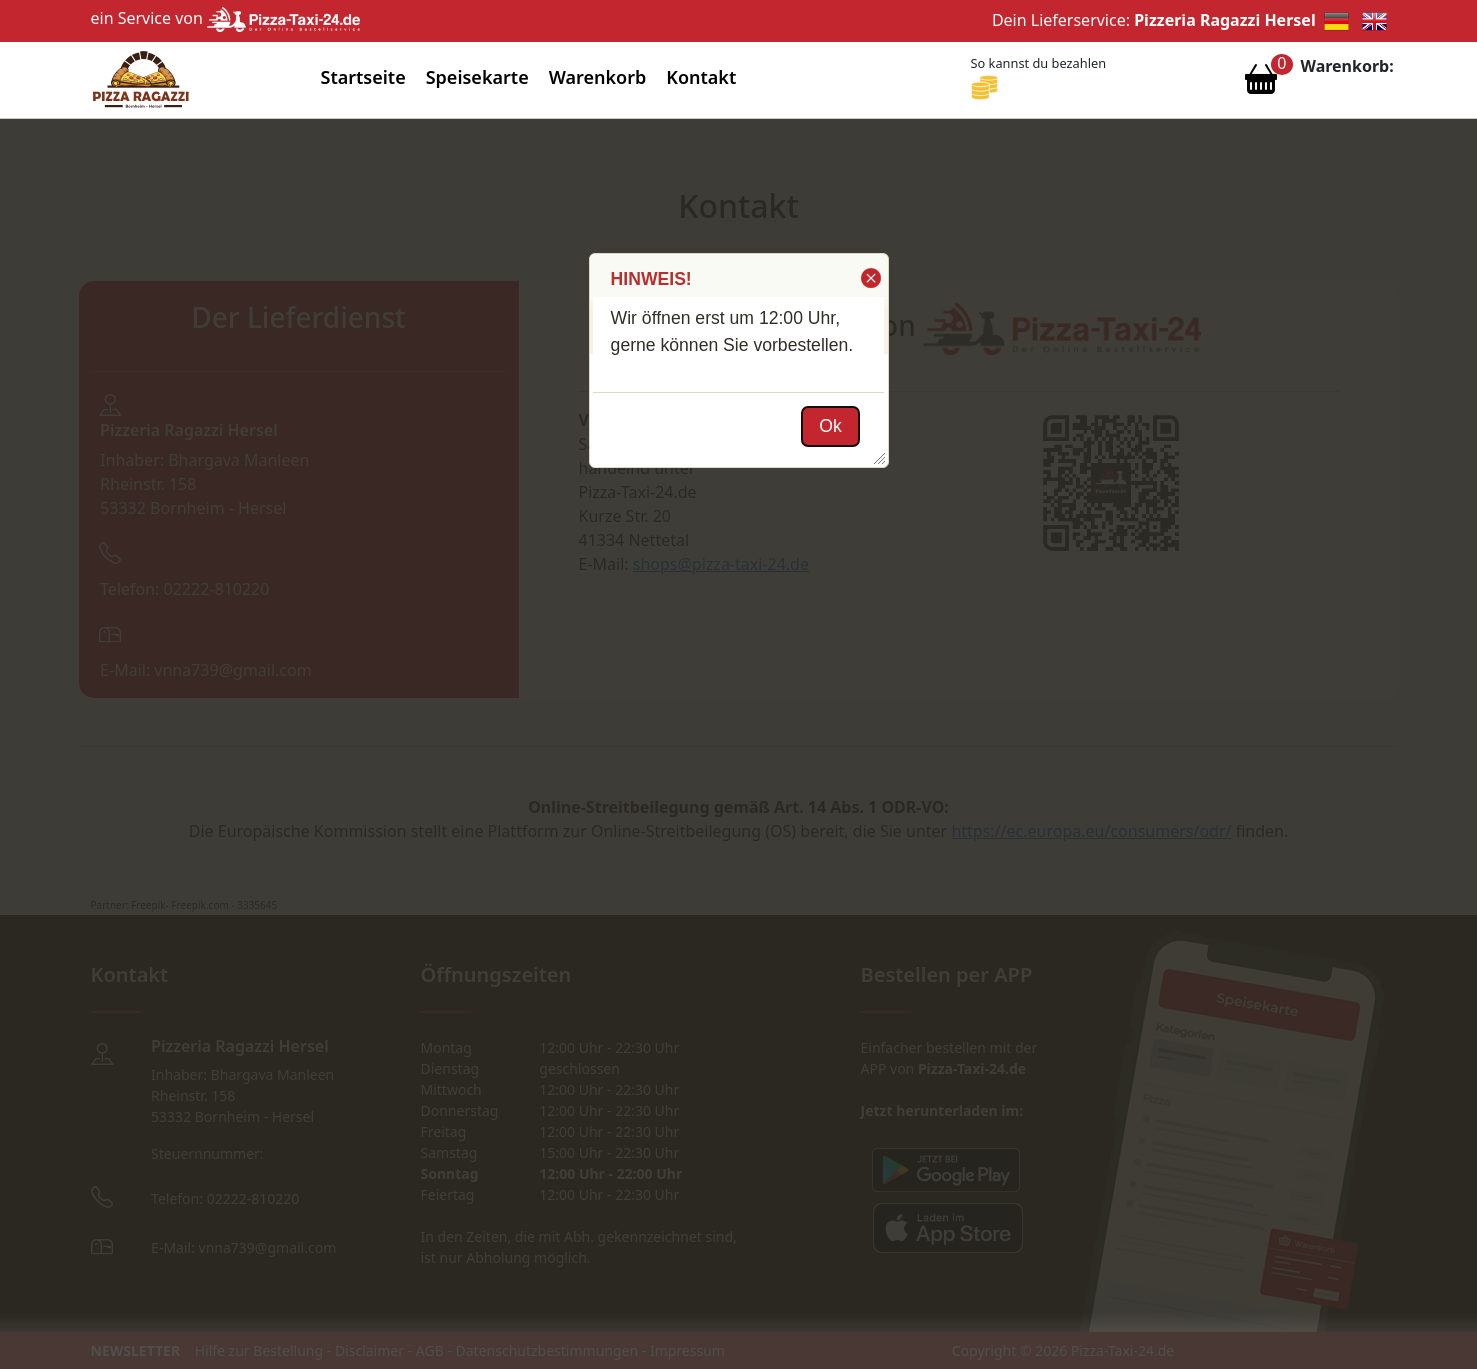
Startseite (363, 77)
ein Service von (226, 18)
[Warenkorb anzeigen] (1261, 84)
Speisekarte (477, 77)
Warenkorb (598, 77)
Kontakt (701, 77)
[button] (869, 278)
